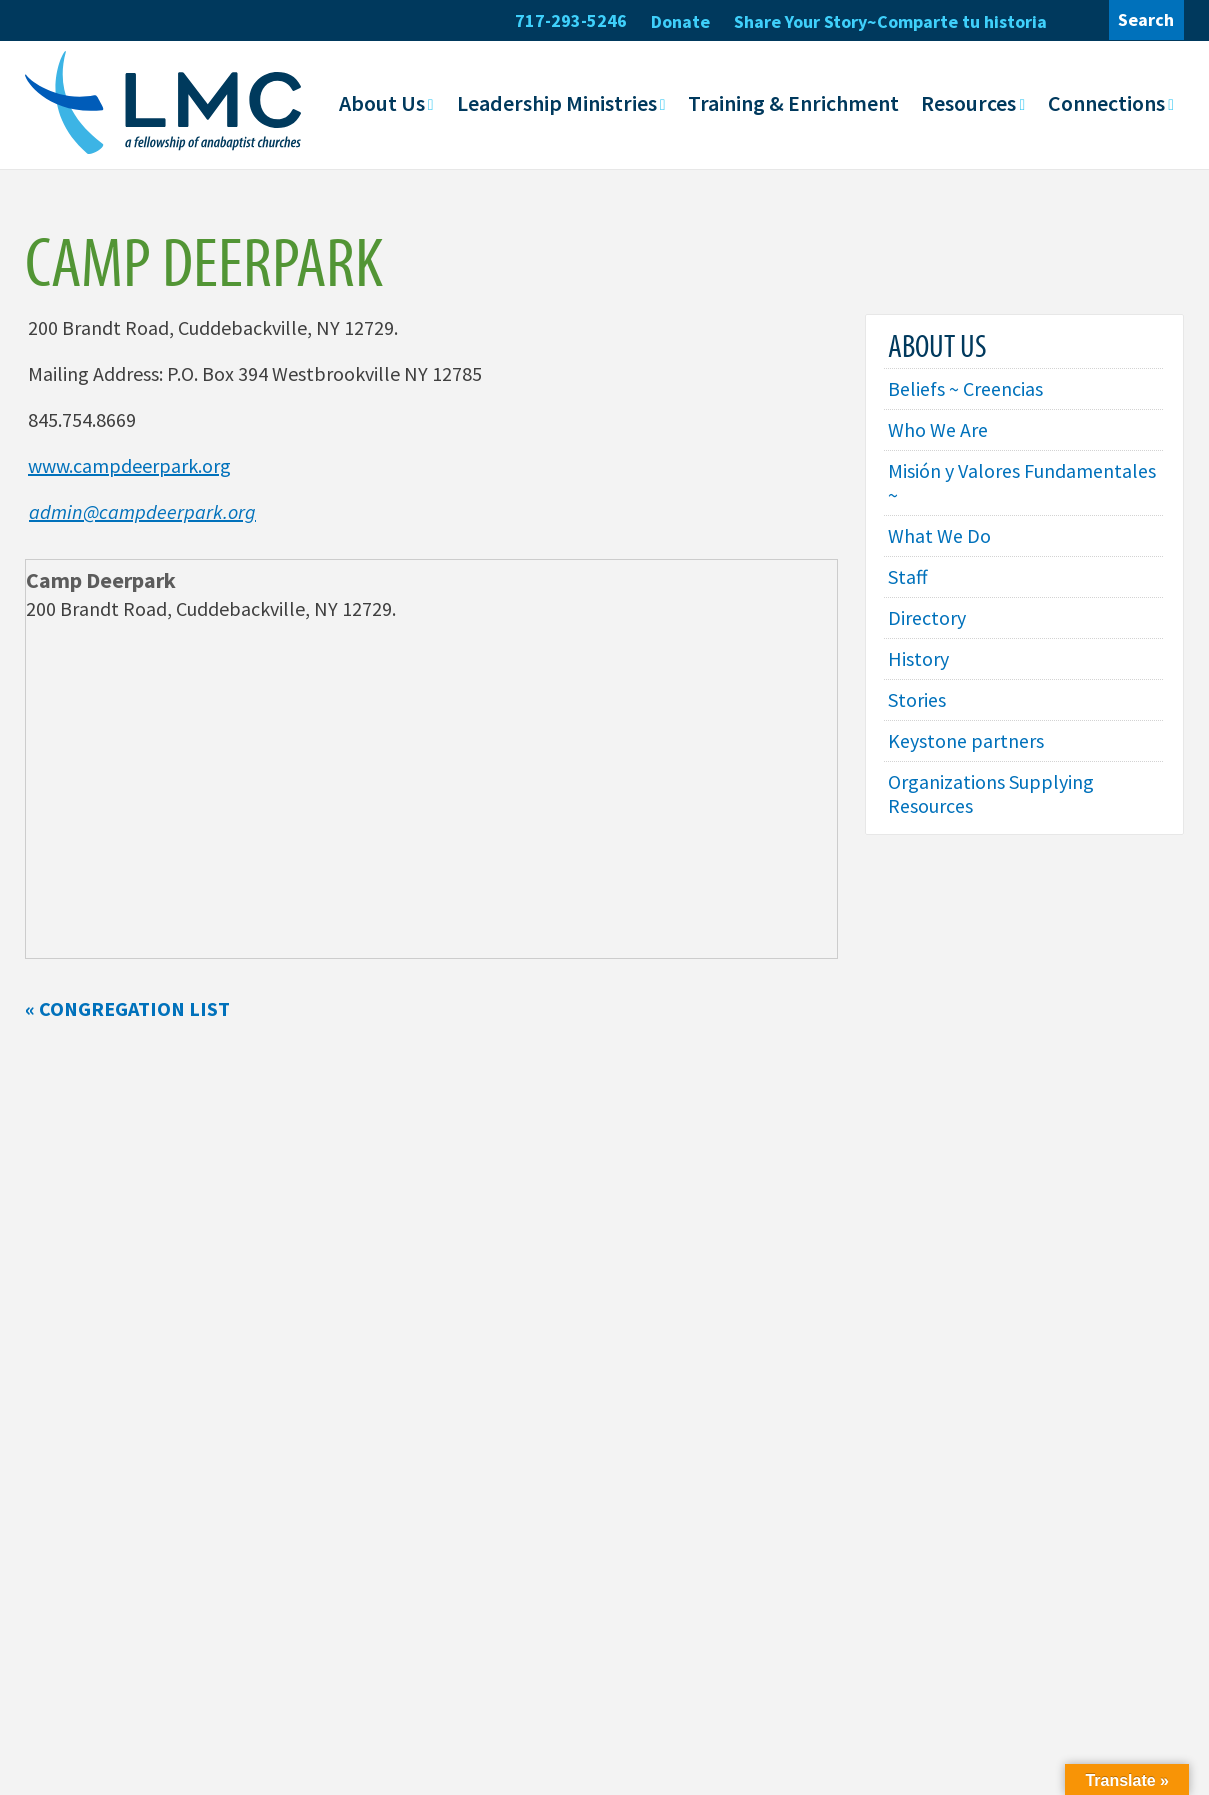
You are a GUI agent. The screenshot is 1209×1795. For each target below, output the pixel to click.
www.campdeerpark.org (129, 465)
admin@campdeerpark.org (142, 511)
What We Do (939, 535)
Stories (917, 699)
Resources (968, 103)
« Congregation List (127, 1008)
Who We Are (938, 429)
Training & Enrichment (793, 103)
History (919, 658)
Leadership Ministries (557, 103)
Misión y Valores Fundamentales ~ (1022, 482)
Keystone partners (966, 740)
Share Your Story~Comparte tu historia (890, 21)
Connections (1106, 103)
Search (1146, 19)
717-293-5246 (571, 20)
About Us (382, 103)
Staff (908, 576)
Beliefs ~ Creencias (965, 388)
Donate (680, 21)
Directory (927, 617)
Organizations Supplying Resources (991, 793)
